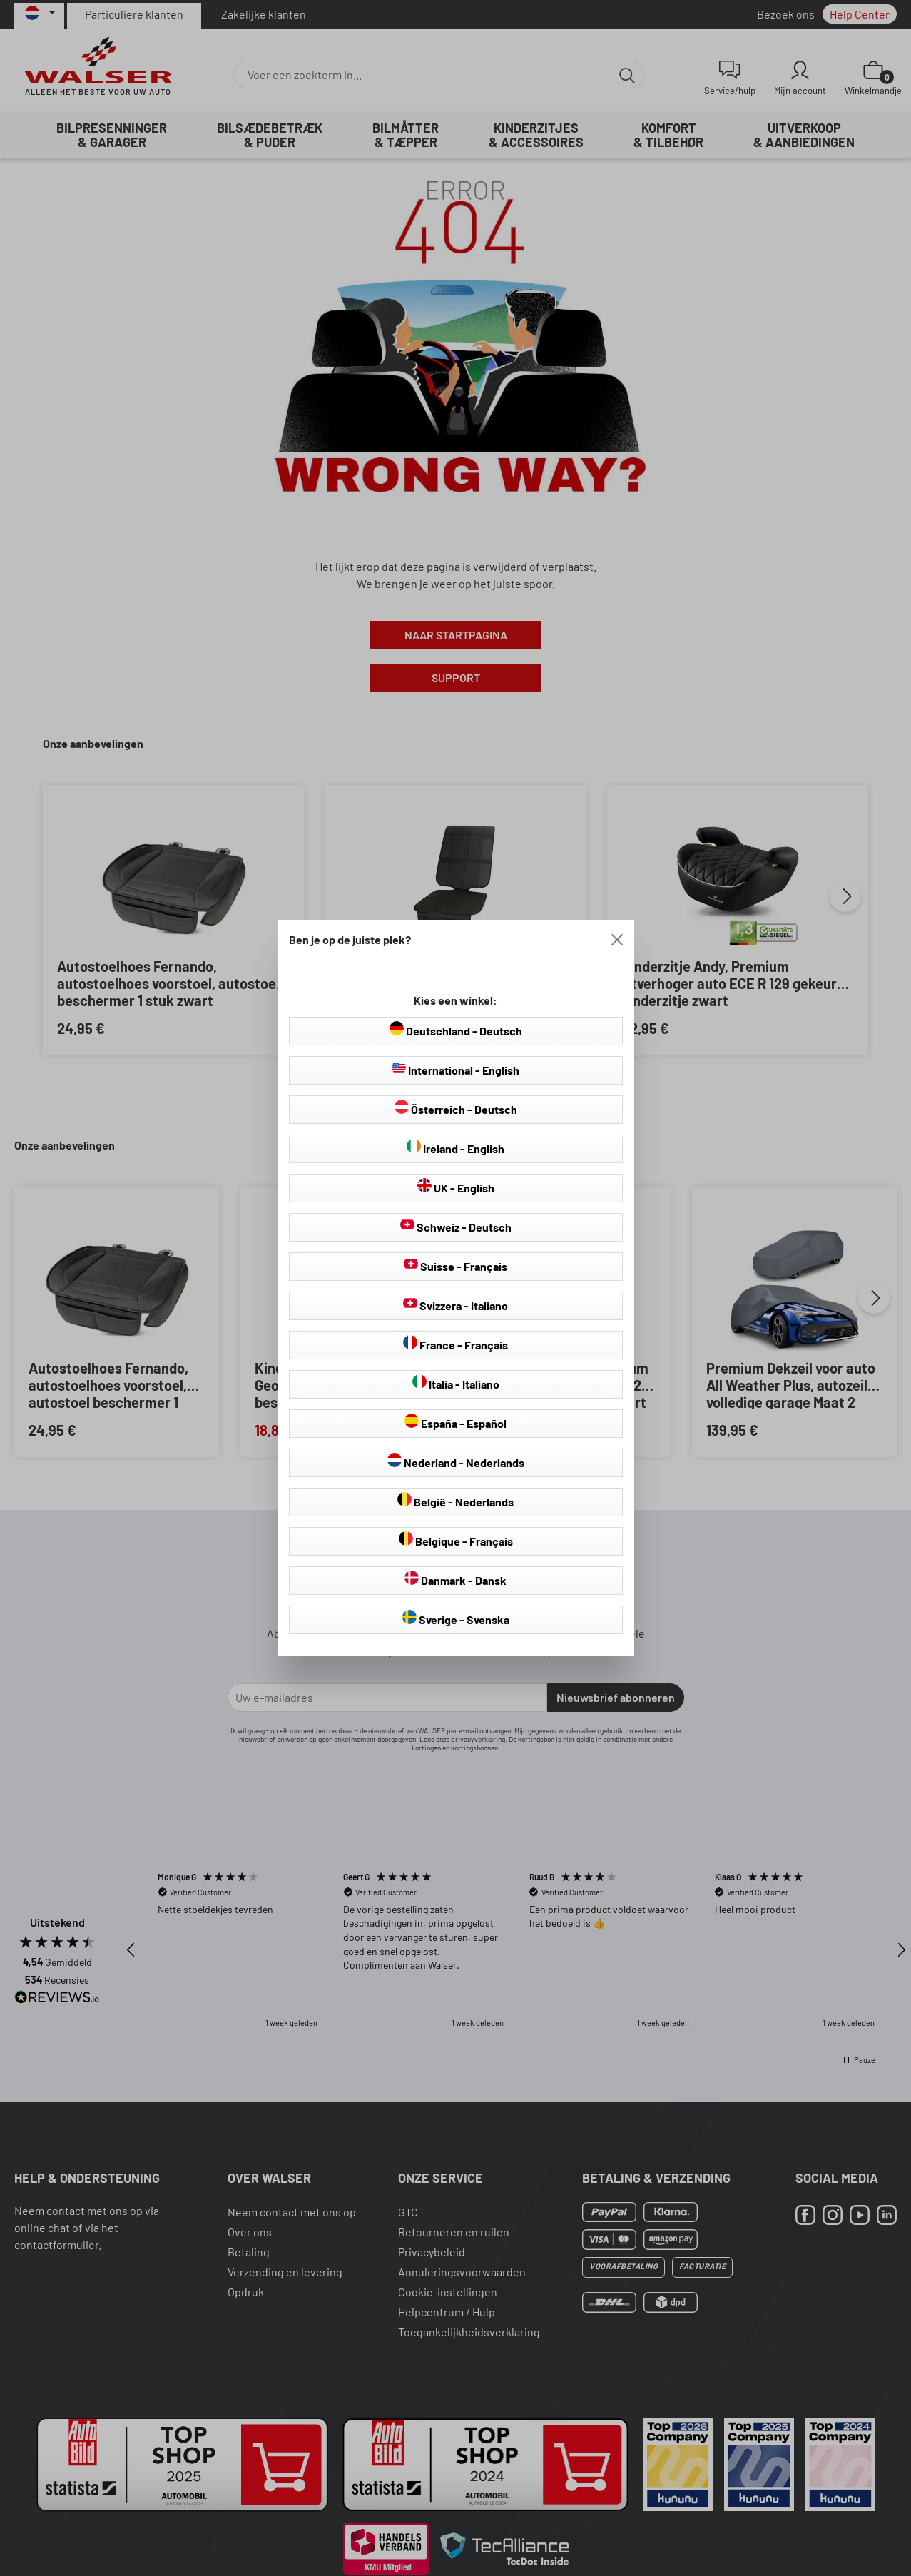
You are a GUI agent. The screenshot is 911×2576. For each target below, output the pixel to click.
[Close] (617, 939)
